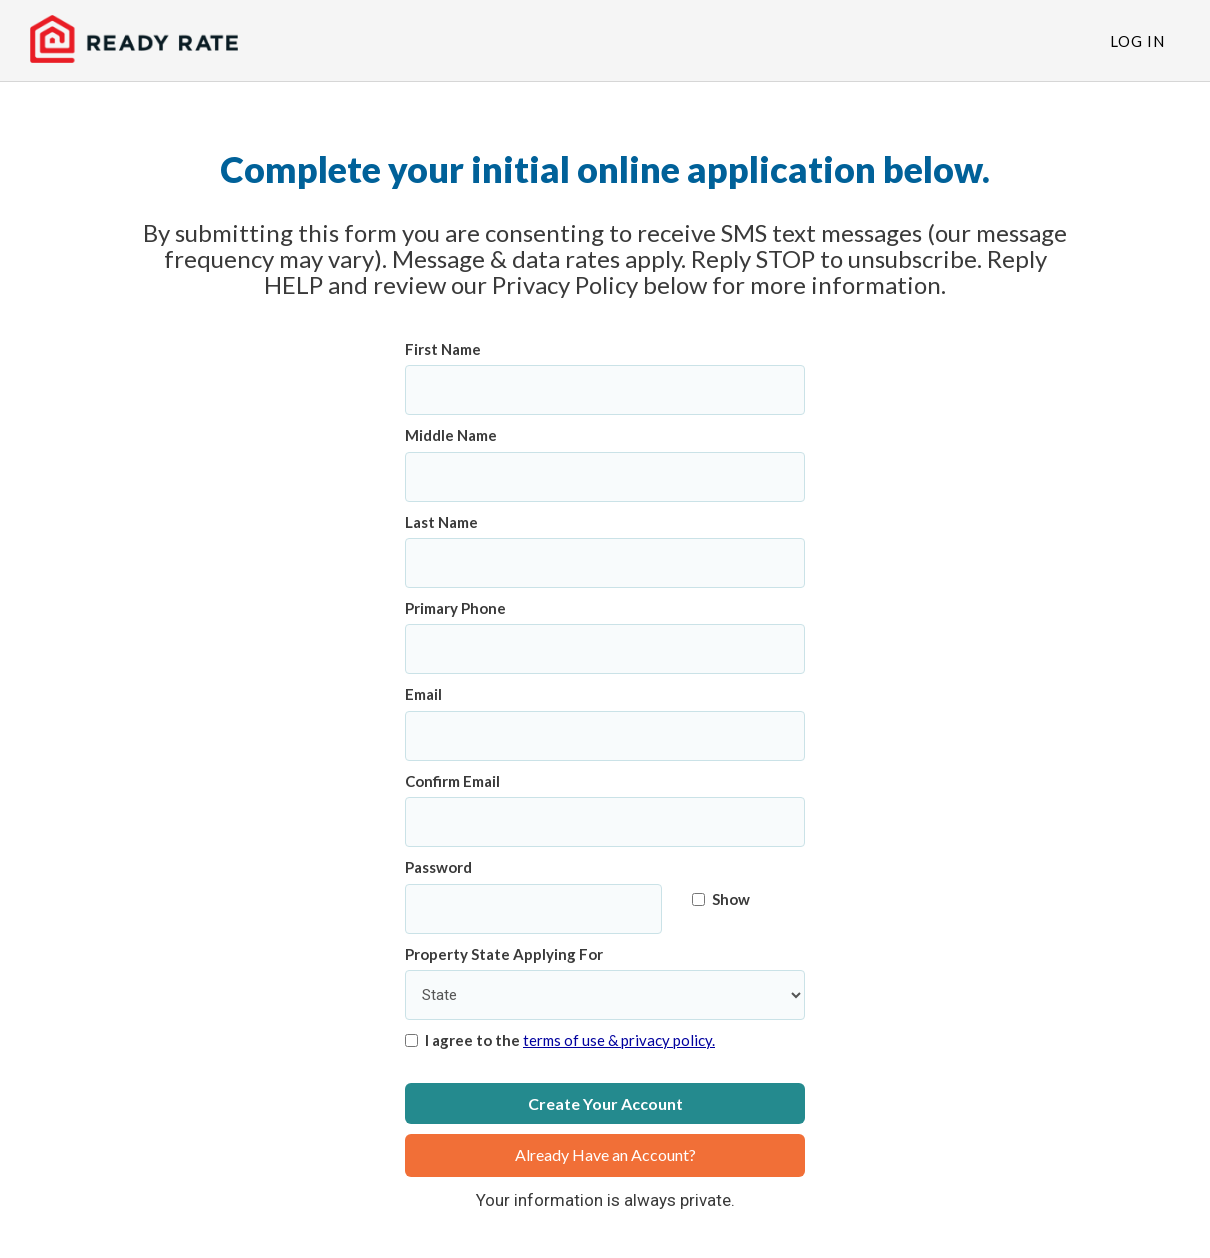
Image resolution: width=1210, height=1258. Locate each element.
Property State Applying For (504, 954)
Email (423, 694)
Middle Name (451, 435)
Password (438, 867)
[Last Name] (605, 563)
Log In (1137, 41)
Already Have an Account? (605, 1154)
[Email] (605, 736)
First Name (443, 349)
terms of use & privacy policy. (619, 1040)
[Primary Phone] (605, 649)
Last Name (441, 522)
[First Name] (605, 390)
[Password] (533, 909)
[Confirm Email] (605, 822)
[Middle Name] (605, 477)
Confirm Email (452, 781)
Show (721, 899)
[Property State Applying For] (605, 995)
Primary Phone (455, 608)
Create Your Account (605, 1103)
